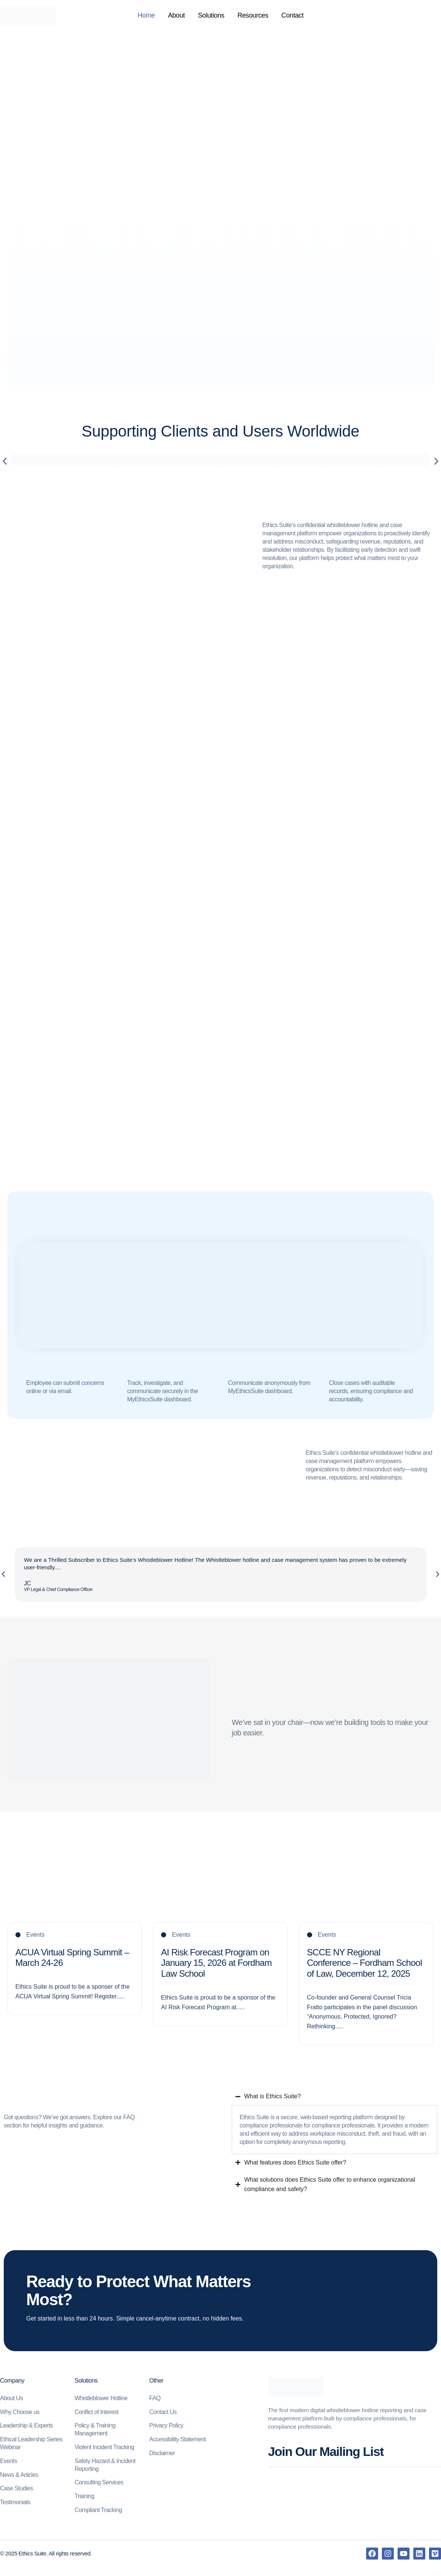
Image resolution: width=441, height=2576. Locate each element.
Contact (293, 15)
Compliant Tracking (98, 2510)
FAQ (155, 2398)
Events (8, 2461)
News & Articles (19, 2475)
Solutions (211, 15)
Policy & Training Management (94, 2429)
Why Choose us (19, 2412)
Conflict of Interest (96, 2412)
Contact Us (163, 2412)
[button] (4, 461)
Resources (252, 15)
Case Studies (16, 2488)
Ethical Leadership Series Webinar (31, 2443)
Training (84, 2496)
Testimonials (15, 2502)
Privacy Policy (166, 2425)
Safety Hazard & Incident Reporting (105, 2465)
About (176, 15)
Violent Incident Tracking (104, 2447)
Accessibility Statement (177, 2439)
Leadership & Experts (26, 2425)
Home (146, 15)
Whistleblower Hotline (100, 2398)
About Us (11, 2398)
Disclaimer (162, 2453)
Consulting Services (98, 2482)
